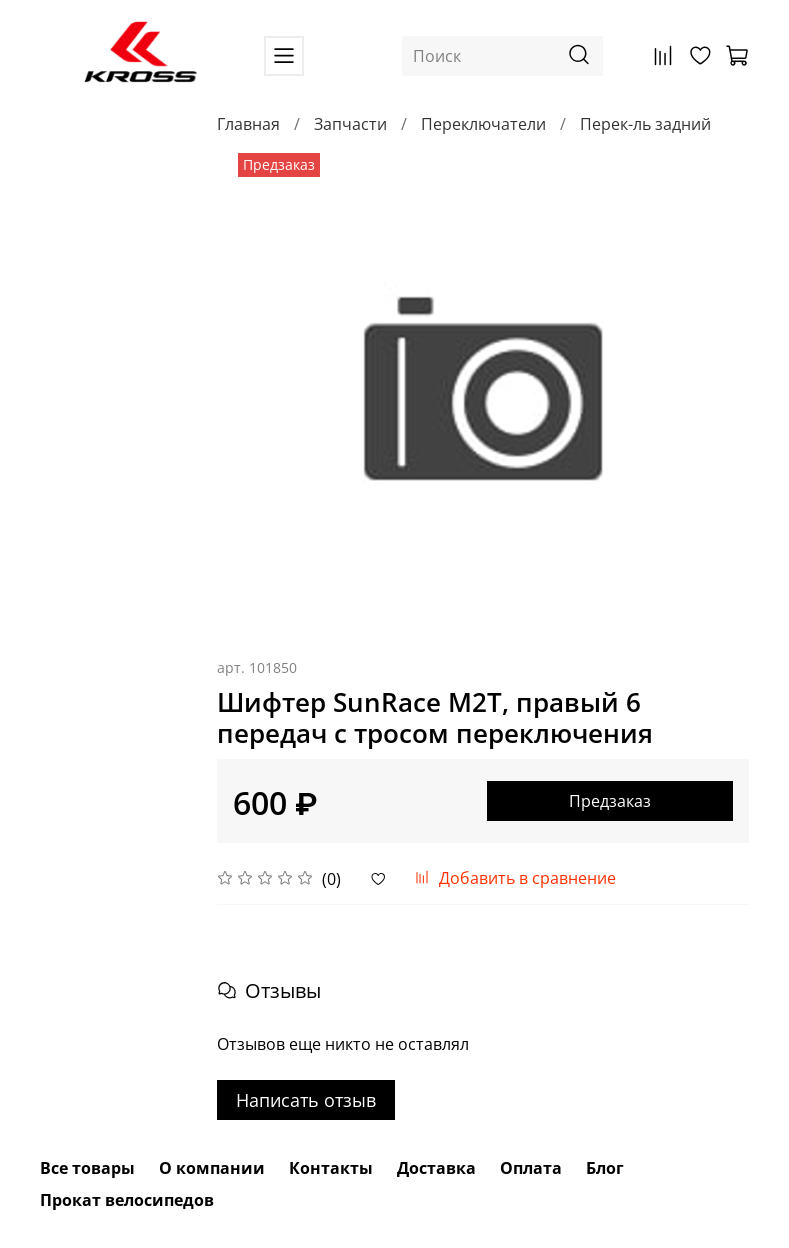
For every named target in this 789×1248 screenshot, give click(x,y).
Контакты (331, 1168)
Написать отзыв (306, 1100)
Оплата (531, 1168)
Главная (248, 124)
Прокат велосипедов (127, 1200)
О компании (212, 1168)
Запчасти (350, 124)
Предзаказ (610, 801)
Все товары (87, 1168)
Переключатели (483, 124)
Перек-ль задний (645, 124)
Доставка (436, 1168)
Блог (605, 1168)
